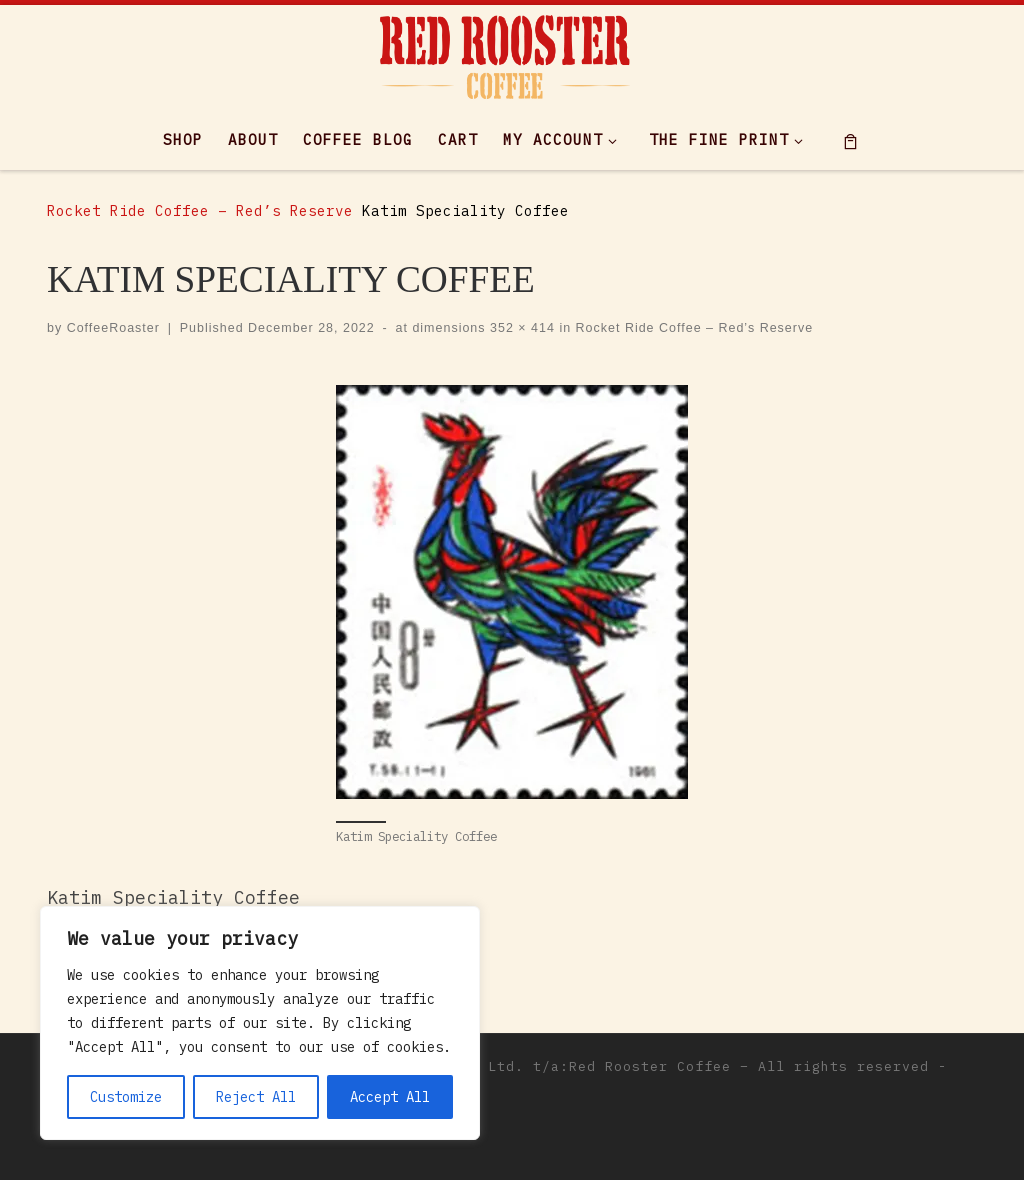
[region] (260, 1023)
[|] (505, 53)
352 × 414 (520, 328)
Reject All (256, 1097)
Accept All (390, 1097)
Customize (126, 1097)
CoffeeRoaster (113, 328)
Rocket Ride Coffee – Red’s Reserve (200, 210)
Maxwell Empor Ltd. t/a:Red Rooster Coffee (546, 1066)
